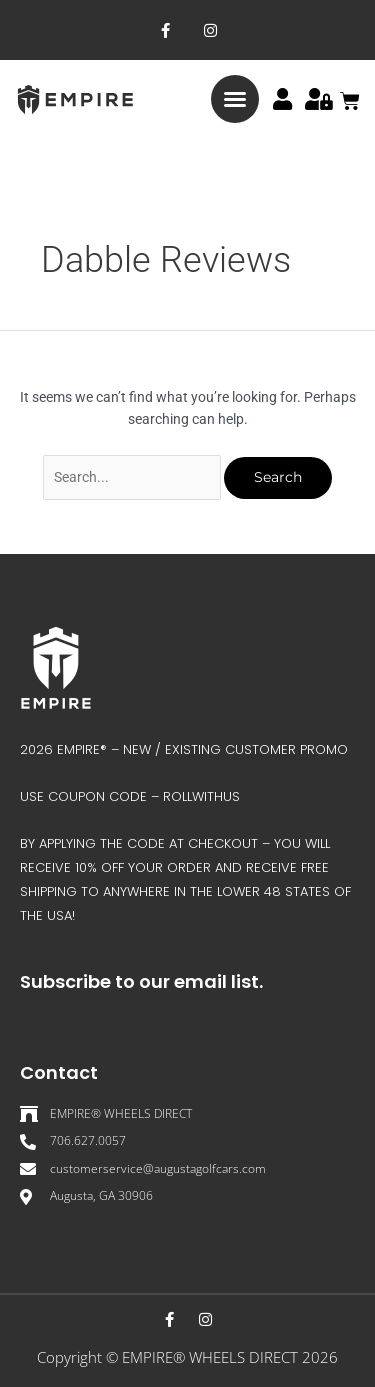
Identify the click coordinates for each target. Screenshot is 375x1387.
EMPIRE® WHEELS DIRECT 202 (225, 1357)
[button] (235, 99)
